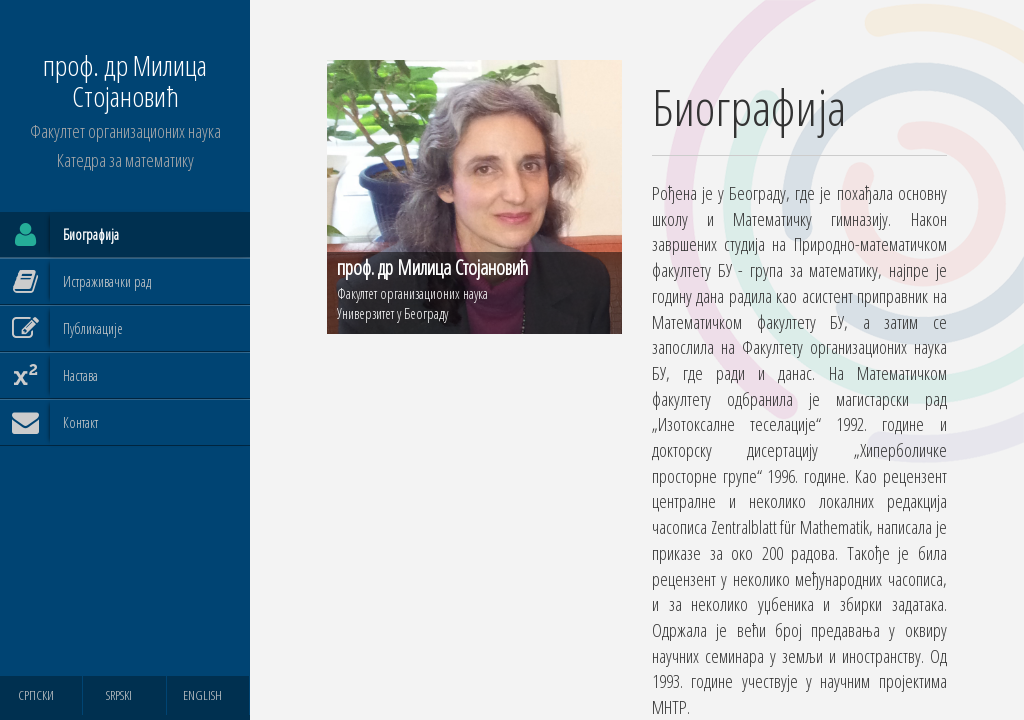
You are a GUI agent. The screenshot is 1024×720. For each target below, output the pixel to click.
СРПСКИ (36, 695)
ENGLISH (202, 695)
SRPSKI (119, 695)
